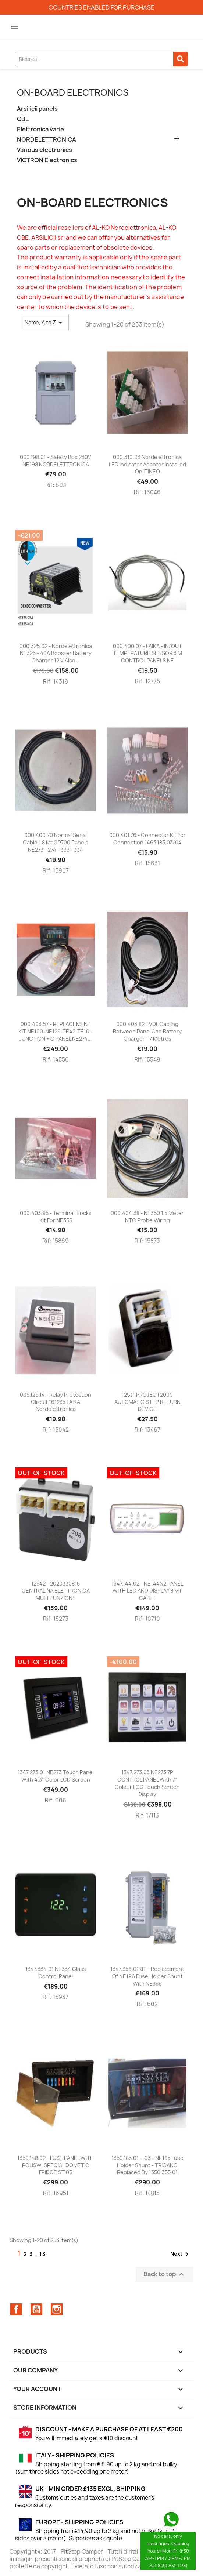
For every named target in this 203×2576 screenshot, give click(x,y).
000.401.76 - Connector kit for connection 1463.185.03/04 (147, 839)
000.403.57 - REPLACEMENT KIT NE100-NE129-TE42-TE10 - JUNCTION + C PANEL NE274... (55, 1031)
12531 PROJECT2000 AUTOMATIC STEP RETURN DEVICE (147, 1402)
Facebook (16, 2309)
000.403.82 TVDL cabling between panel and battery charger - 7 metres (147, 1031)
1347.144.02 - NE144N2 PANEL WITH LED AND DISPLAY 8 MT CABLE (147, 1591)
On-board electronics (73, 92)
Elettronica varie (40, 129)
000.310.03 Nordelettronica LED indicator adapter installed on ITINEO (147, 464)
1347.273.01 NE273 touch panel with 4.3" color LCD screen (56, 1776)
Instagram (57, 2309)
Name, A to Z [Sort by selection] (45, 322)
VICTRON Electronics (47, 160)
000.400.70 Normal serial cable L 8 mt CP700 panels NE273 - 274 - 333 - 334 (55, 842)
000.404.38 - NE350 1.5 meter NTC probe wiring (147, 1216)
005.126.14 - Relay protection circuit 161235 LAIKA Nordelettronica (55, 1402)
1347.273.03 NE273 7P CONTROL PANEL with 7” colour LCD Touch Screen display (147, 1783)
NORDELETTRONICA (46, 139)
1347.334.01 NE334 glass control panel (55, 1972)
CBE (23, 119)
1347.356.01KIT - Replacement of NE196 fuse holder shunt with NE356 (147, 1976)
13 (42, 2254)
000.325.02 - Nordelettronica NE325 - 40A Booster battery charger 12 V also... (55, 653)
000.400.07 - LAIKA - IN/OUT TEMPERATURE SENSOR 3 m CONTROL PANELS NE (147, 653)
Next (180, 2254)
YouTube (36, 2309)
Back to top (164, 2274)
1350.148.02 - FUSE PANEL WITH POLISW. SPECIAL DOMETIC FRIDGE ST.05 (55, 2165)
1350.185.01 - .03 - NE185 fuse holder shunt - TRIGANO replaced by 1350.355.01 (147, 2165)
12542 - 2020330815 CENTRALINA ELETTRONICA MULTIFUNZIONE (56, 1591)
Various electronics (44, 150)
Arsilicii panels (37, 109)
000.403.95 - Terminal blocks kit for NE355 (56, 1216)
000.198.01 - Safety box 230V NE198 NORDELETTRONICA (55, 461)
